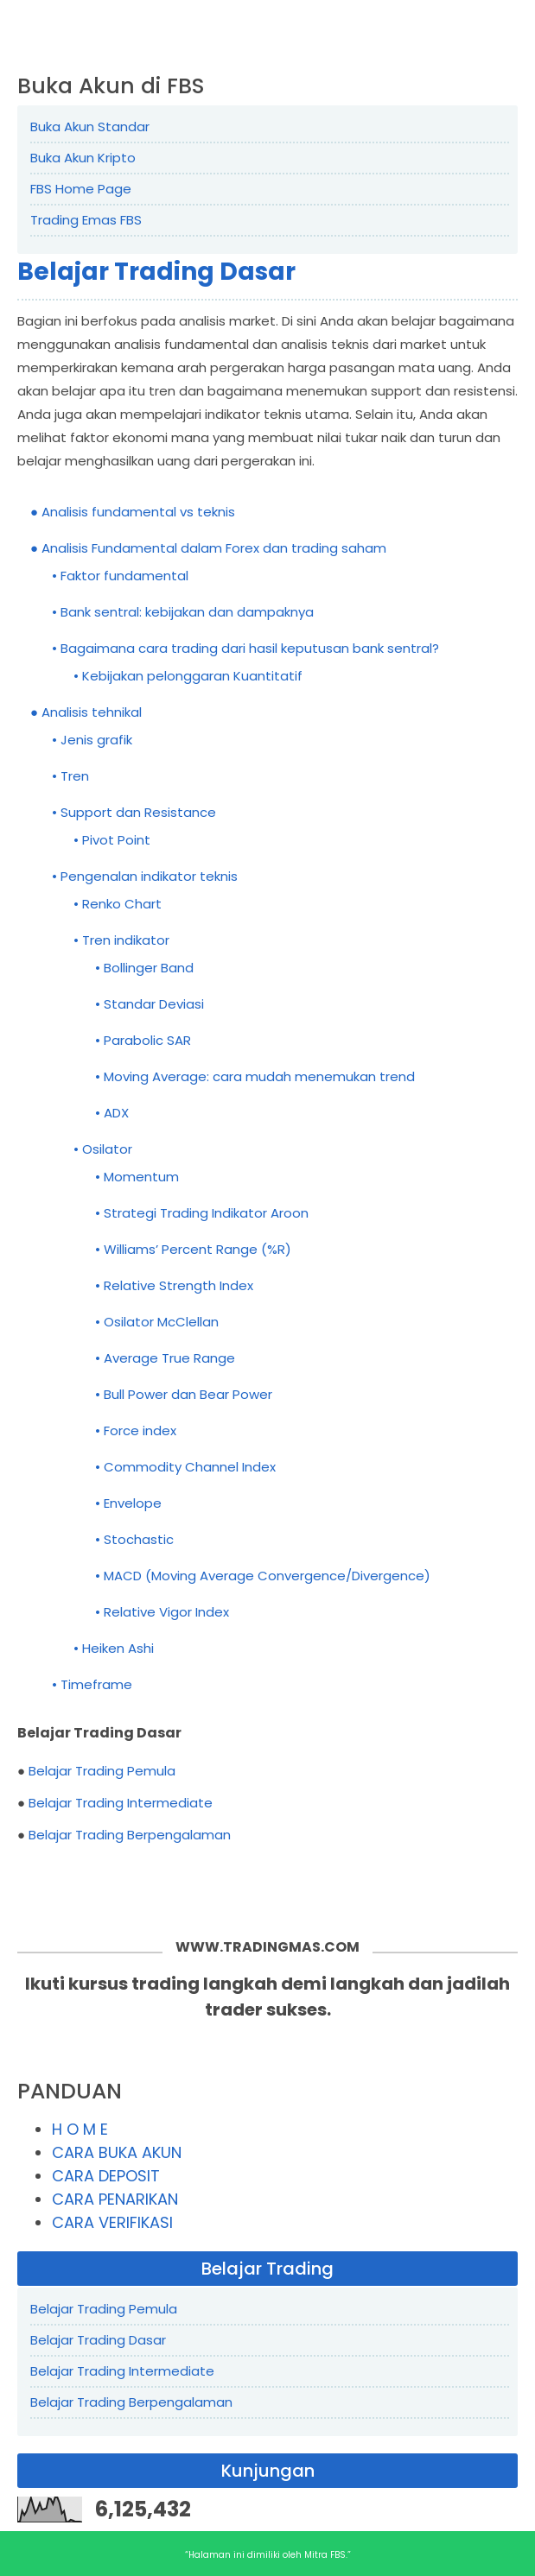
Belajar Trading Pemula (102, 1771)
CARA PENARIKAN (115, 2199)
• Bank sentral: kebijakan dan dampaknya (183, 612)
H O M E (80, 2129)
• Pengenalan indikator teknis (145, 876)
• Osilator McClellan (157, 1322)
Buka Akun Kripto (83, 158)
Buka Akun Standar (90, 126)
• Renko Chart (117, 904)
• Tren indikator (121, 940)
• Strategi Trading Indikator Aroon (202, 1213)
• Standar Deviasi (149, 1004)
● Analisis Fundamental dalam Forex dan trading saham (208, 548)
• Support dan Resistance (134, 812)
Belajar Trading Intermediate (121, 1803)
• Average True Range (165, 1358)
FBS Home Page (80, 189)
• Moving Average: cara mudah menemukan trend (255, 1076)
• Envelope (128, 1503)
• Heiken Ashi (113, 1648)
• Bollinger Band (144, 968)
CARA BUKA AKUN (117, 2152)
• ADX (112, 1113)
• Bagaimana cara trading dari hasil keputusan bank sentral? (245, 648)
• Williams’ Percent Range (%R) (193, 1249)
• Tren (70, 776)
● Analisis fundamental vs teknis (132, 512)
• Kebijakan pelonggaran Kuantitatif (188, 676)
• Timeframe (92, 1684)
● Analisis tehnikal (86, 712)
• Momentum (137, 1177)
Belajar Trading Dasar (156, 271)
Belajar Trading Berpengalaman (130, 1835)
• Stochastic (134, 1539)
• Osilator (102, 1149)
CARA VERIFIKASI (112, 2222)
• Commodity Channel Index (185, 1467)
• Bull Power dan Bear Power (183, 1394)
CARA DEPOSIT (106, 2176)
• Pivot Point (111, 840)
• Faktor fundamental (120, 575)
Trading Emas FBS (86, 220)
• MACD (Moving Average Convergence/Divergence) (262, 1575)
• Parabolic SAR (143, 1040)
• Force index (135, 1430)
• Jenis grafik (92, 740)
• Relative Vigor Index (162, 1612)
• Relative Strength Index (174, 1285)
